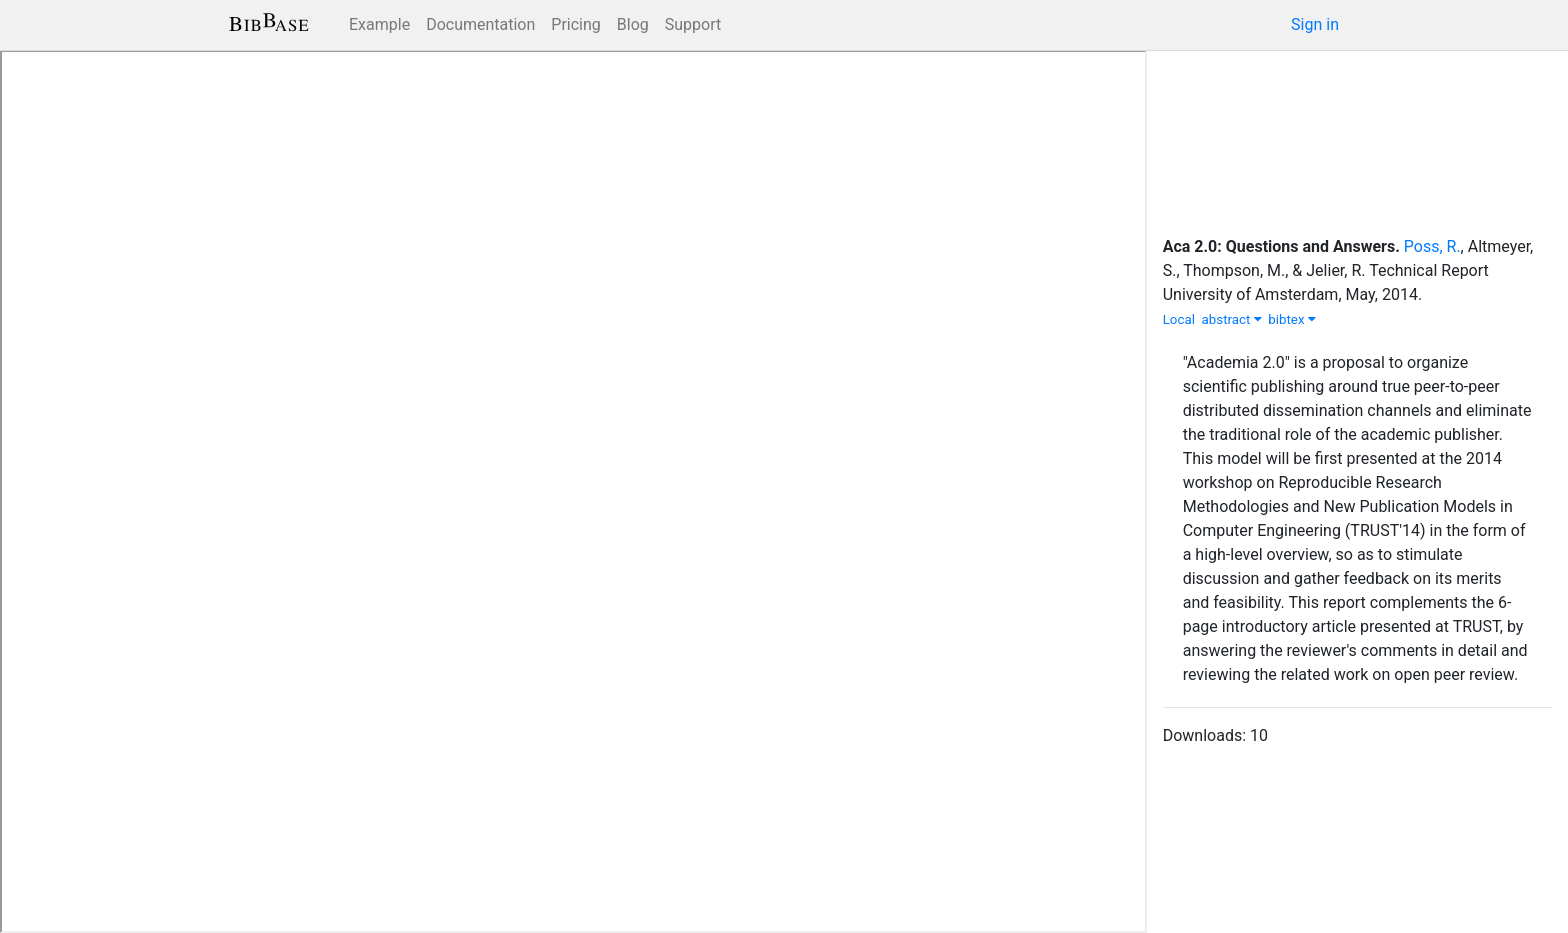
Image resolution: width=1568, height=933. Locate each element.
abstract (1232, 319)
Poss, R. (1432, 246)
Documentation (480, 24)
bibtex (1292, 319)
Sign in (1315, 24)
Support (693, 24)
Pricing (576, 24)
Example (379, 24)
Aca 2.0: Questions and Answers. (1281, 246)
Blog (633, 24)
